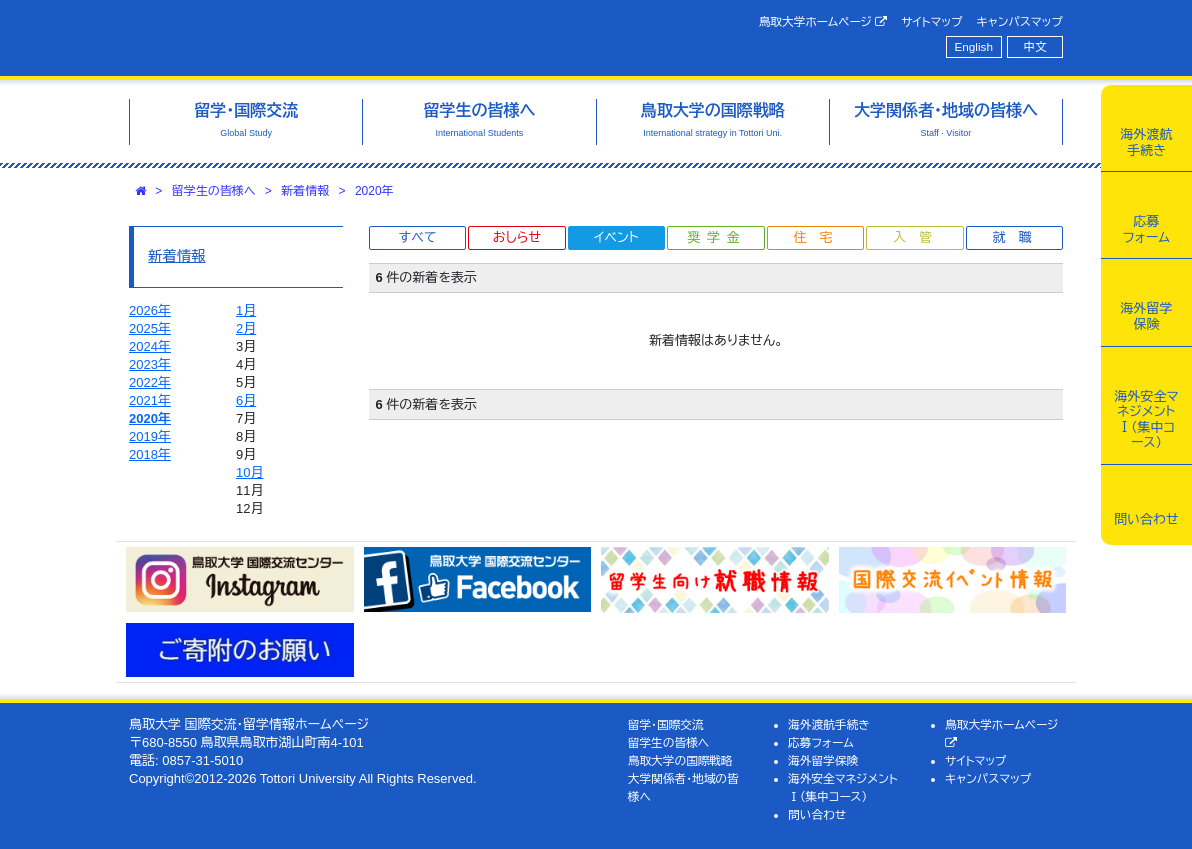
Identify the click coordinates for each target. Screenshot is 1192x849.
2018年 (150, 454)
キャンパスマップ (1020, 21)
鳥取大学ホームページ (823, 22)
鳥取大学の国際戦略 (680, 760)
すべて (418, 237)
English (974, 46)
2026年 (150, 310)
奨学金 (716, 237)
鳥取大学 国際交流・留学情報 (329, 38)
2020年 (374, 191)
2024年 (150, 346)
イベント (616, 237)
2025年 (150, 328)
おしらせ (517, 237)
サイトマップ (931, 21)
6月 (246, 400)
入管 (919, 237)
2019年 (150, 436)
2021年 (150, 400)
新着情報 (305, 191)
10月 (249, 472)
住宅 (819, 237)
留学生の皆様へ (214, 191)
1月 (246, 310)
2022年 (150, 382)
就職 (1018, 237)
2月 (246, 328)
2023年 (150, 364)
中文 (1035, 46)
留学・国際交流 (666, 724)
